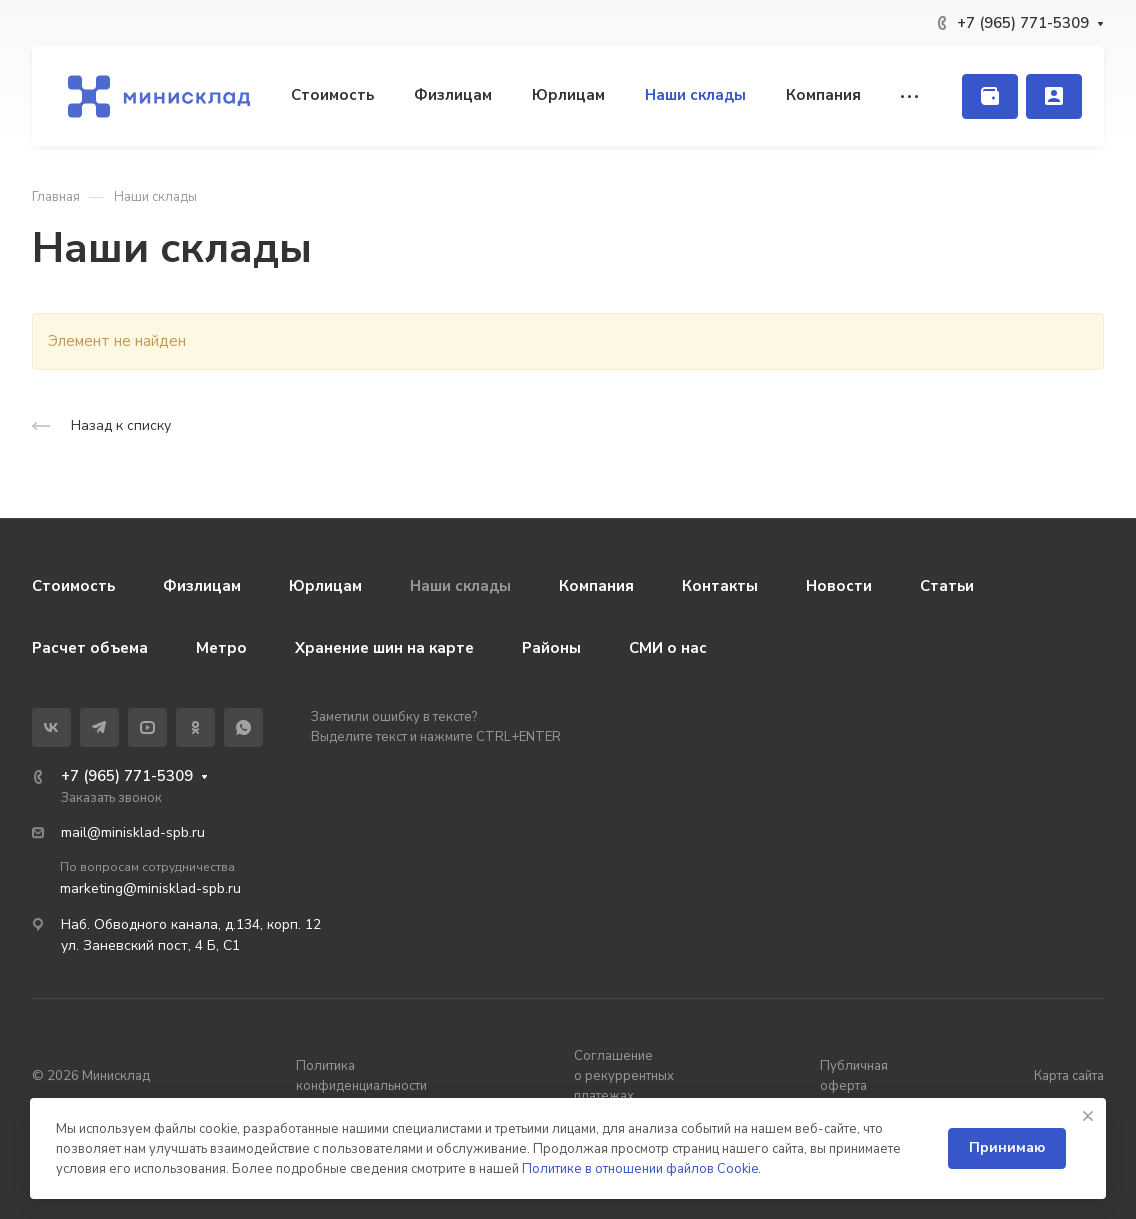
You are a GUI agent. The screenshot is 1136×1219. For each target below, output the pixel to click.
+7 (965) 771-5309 (1023, 23)
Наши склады (460, 586)
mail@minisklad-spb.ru (133, 832)
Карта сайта (1069, 1076)
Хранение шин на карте (384, 648)
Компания (596, 586)
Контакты (720, 586)
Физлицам (202, 586)
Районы (551, 648)
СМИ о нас (668, 648)
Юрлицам (325, 586)
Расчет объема (90, 648)
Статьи (947, 586)
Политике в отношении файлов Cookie (640, 1169)
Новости (839, 586)
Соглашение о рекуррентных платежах (624, 1076)
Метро (221, 648)
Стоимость (73, 586)
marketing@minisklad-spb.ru (150, 888)
